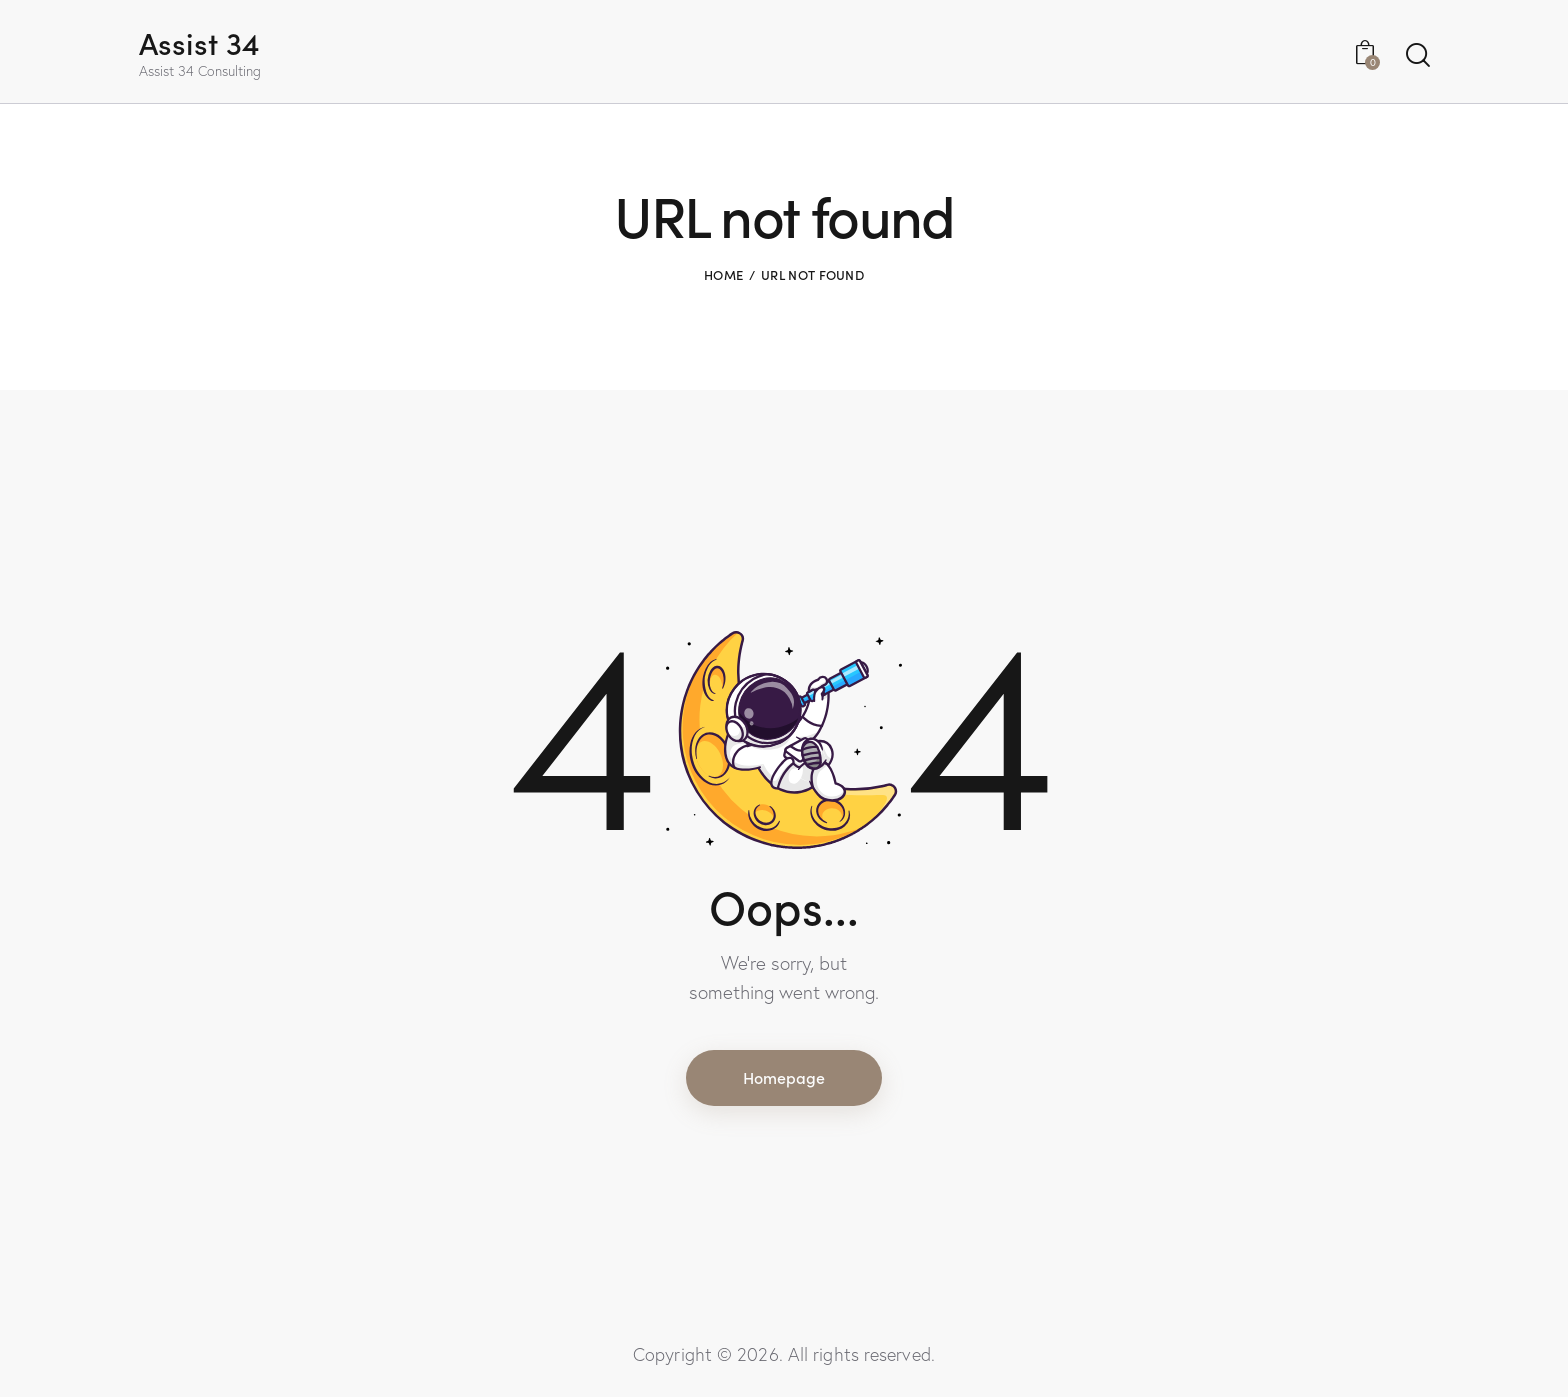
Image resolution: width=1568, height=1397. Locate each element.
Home (723, 274)
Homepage (784, 1077)
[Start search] (1416, 55)
